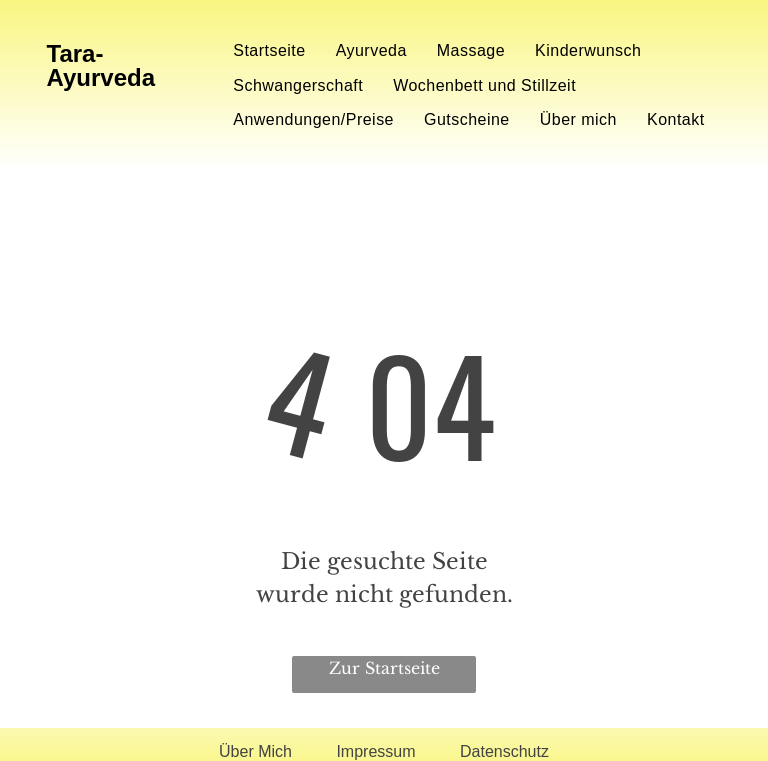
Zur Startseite (384, 668)
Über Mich (255, 751)
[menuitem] (269, 51)
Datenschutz (504, 751)
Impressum (375, 751)
